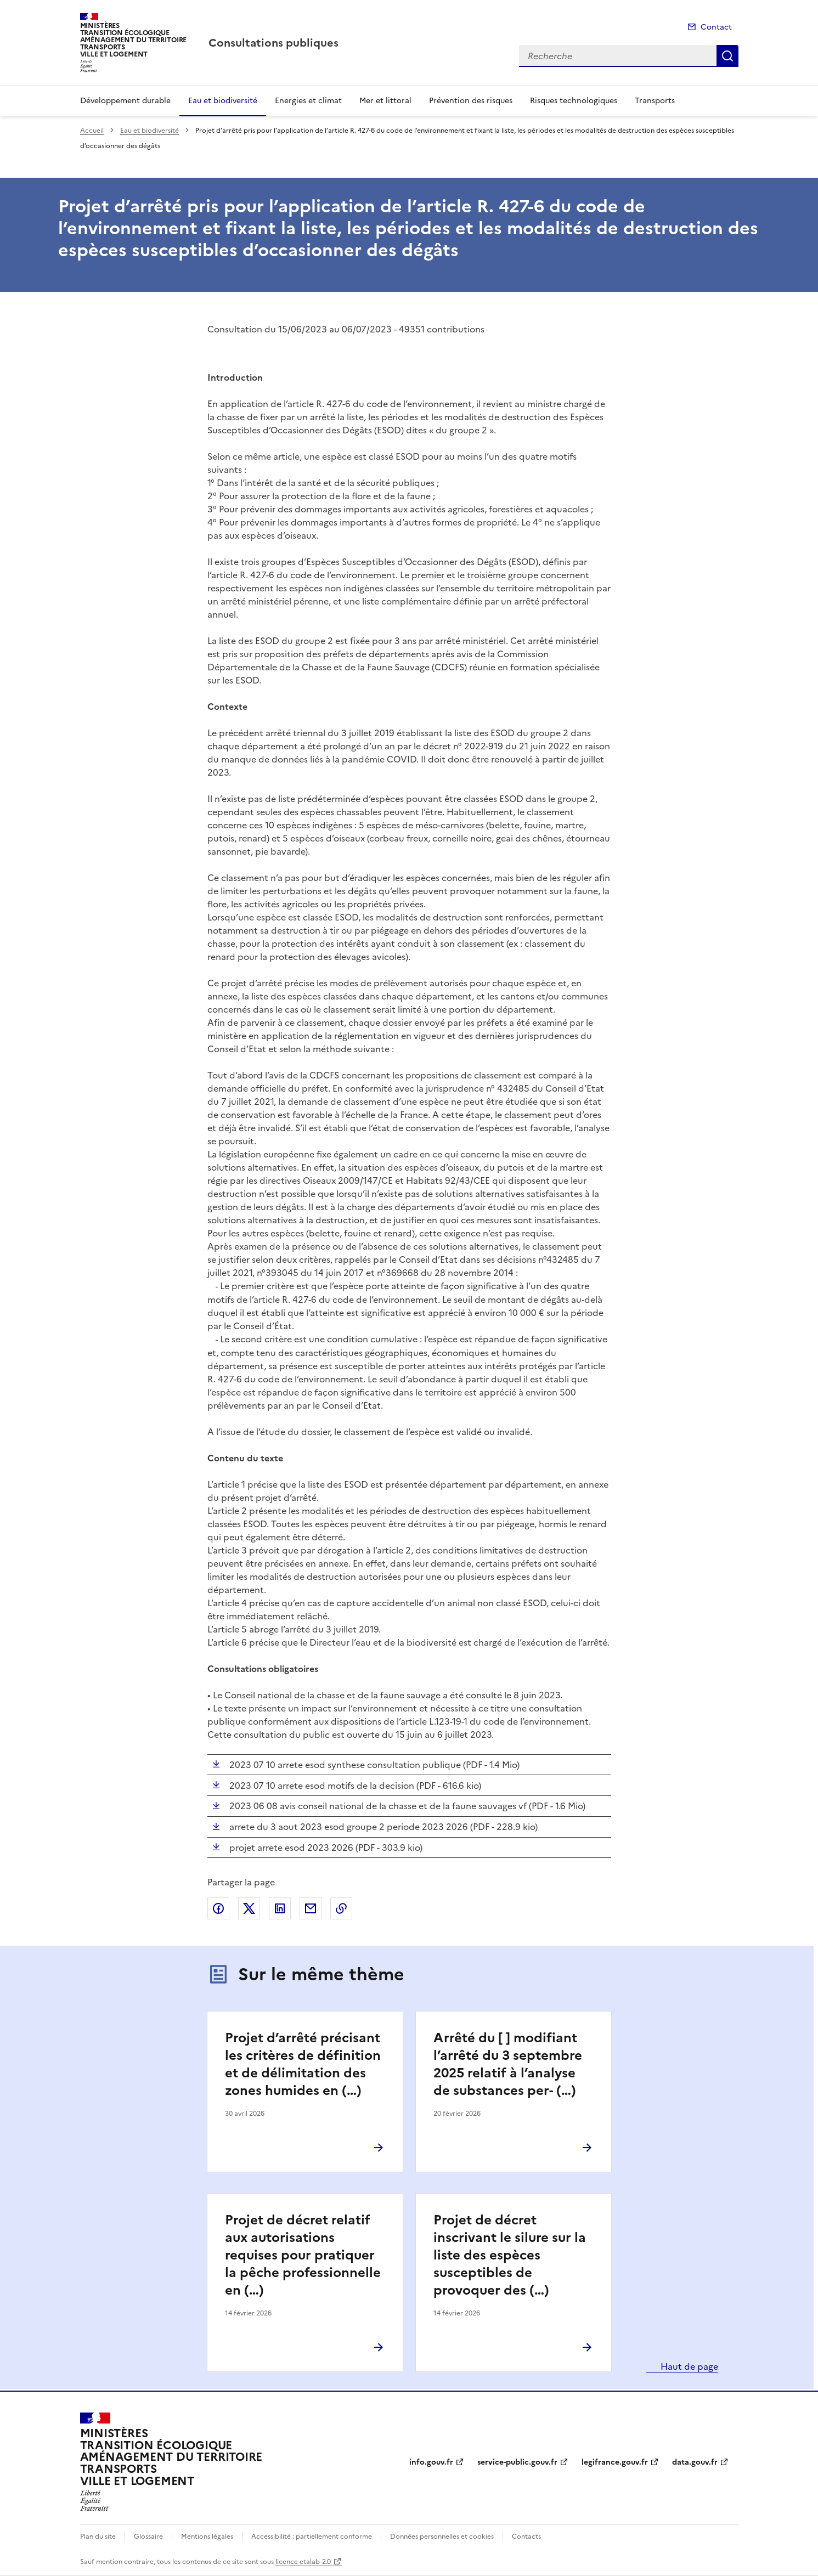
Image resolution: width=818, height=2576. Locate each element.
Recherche (727, 56)
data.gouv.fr (695, 2462)
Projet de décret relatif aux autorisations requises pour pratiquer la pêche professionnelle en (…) (303, 2255)
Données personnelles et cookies (442, 2536)
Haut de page (688, 2366)
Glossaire (148, 2536)
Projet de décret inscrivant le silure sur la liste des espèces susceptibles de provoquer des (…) (509, 2255)
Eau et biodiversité (222, 100)
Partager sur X (249, 1908)
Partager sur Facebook (218, 1908)
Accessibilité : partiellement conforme (311, 2536)
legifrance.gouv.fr (615, 2462)
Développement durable (125, 100)
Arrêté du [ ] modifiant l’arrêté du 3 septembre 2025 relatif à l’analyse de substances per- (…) (507, 2064)
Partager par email (310, 1908)
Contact (716, 27)
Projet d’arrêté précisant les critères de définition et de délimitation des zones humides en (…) (303, 2064)
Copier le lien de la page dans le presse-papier (341, 1908)
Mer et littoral (385, 100)
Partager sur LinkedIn (280, 1908)
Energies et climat (308, 100)
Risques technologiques (573, 100)
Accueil (92, 130)
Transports (655, 100)
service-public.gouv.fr (517, 2462)
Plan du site (98, 2536)
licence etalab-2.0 (303, 2562)
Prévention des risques (470, 100)
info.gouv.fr (431, 2462)
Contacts (526, 2536)
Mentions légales (207, 2536)
